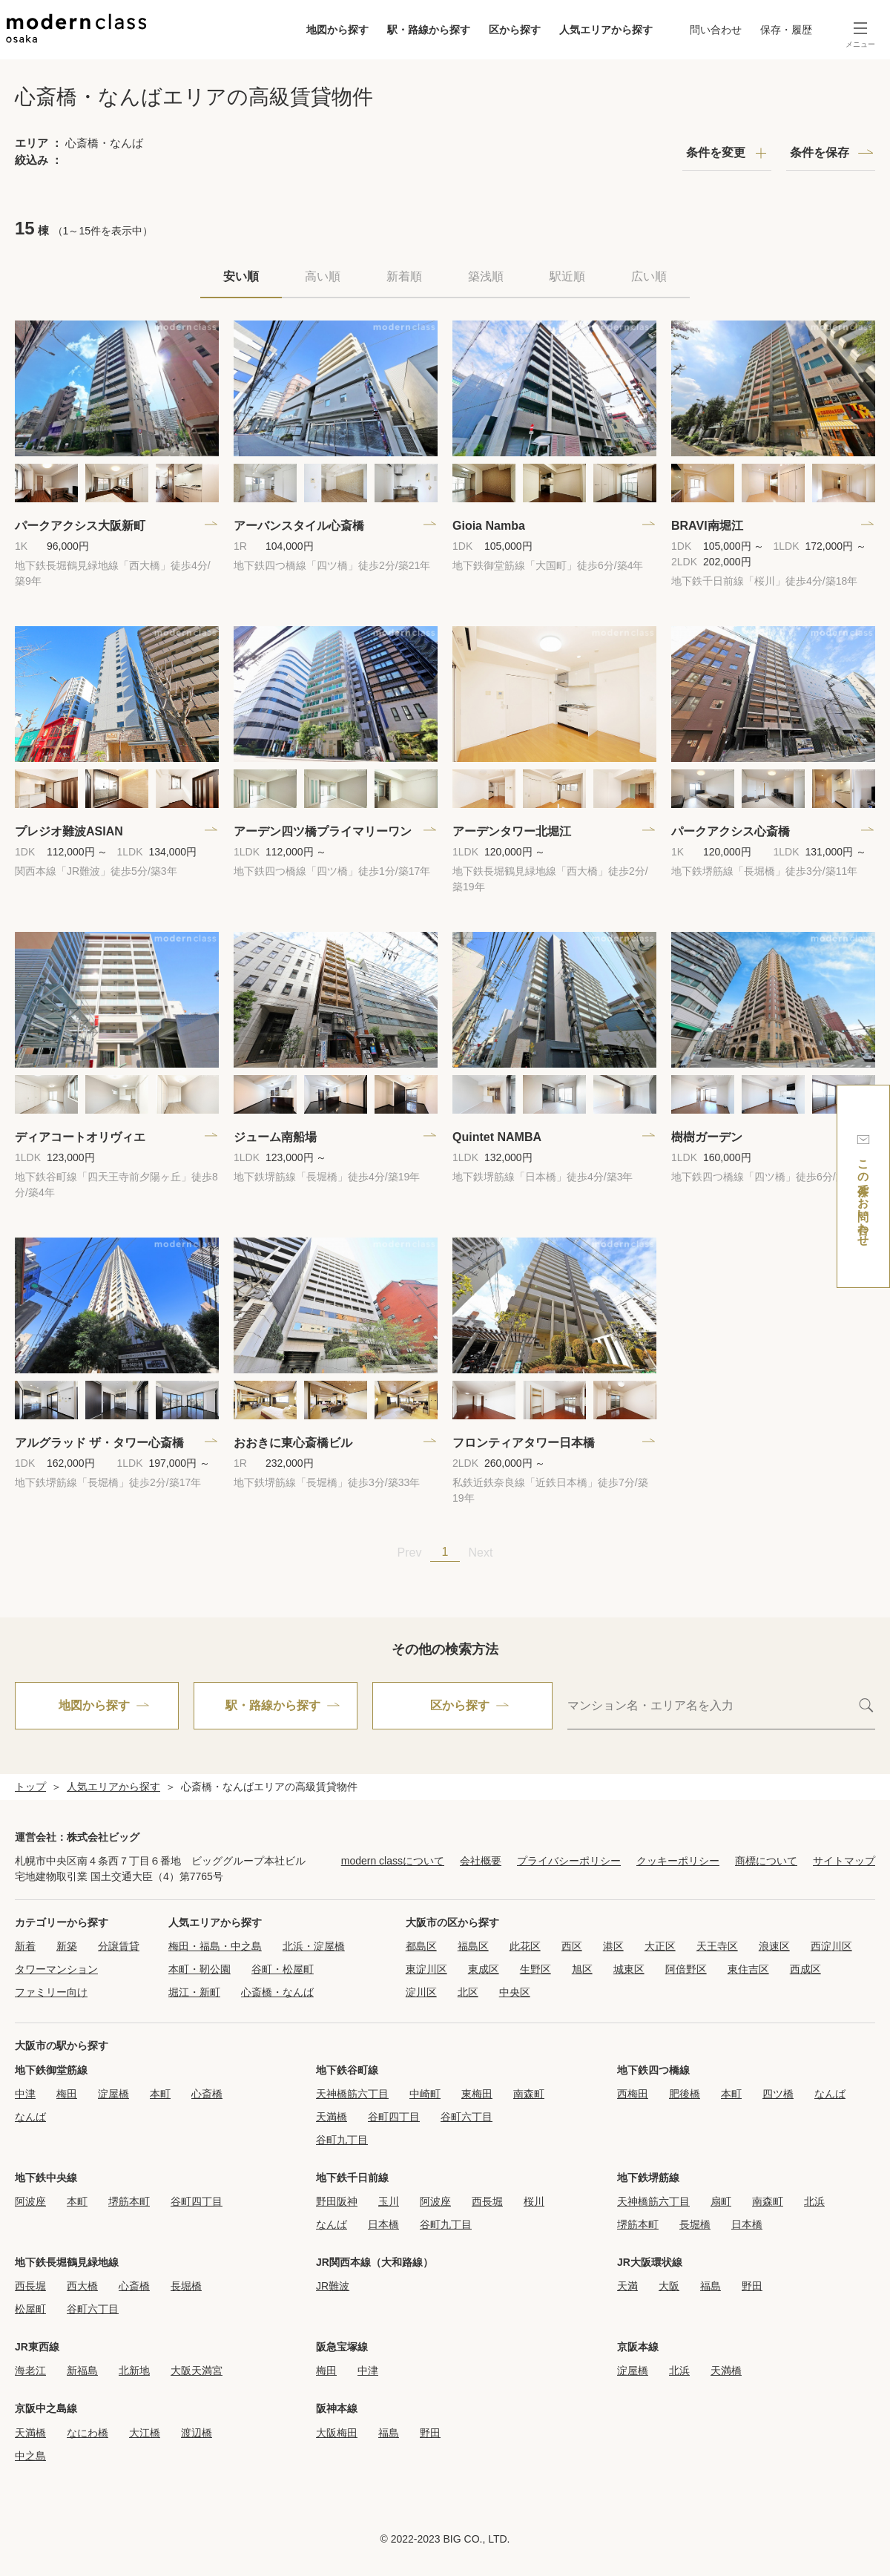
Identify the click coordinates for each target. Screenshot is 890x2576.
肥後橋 (684, 2094)
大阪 (669, 2286)
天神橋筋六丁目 (352, 2094)
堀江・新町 (194, 1992)
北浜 (814, 2201)
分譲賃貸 (118, 1946)
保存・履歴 (786, 30)
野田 (752, 2286)
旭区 (582, 1969)
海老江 (30, 2370)
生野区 (535, 1969)
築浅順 (486, 276)
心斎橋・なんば (277, 1992)
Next (481, 1552)
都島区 (421, 1946)
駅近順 (567, 276)
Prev (410, 1552)
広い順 (649, 276)
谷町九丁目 (342, 2140)
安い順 (241, 276)
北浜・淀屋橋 (314, 1946)
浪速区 (774, 1946)
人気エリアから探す (606, 30)
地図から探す (337, 30)
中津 (25, 2094)
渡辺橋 (196, 2433)
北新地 (134, 2370)
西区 (571, 1946)
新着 (25, 1946)
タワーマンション (56, 1969)
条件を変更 (715, 152)
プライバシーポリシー (569, 1861)
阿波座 (30, 2201)
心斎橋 (206, 2094)
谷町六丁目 (466, 2117)
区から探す (515, 30)
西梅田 (632, 2094)
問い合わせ (716, 30)
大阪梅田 (336, 2433)
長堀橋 (695, 2224)
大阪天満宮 (196, 2370)
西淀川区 (831, 1946)
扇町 (721, 2201)
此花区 (525, 1946)
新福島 (82, 2370)
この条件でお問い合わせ (863, 1186)
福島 (710, 2286)
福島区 (473, 1946)
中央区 (514, 1992)
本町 (160, 2094)
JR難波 (332, 2286)
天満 (627, 2286)
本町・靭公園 (199, 1969)
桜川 (534, 2201)
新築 (66, 1946)
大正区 (660, 1946)
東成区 (483, 1969)
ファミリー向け (51, 1992)
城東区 (629, 1969)
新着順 (404, 276)
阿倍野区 (686, 1969)
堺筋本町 (129, 2201)
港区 (613, 1946)
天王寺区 (717, 1946)
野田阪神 (336, 2201)
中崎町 (425, 2094)
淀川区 (421, 1992)
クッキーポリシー (677, 1861)
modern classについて (392, 1861)
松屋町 (30, 2309)
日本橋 (383, 2224)
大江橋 (144, 2433)
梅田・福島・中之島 (215, 1946)
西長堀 (487, 2201)
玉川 (388, 2201)
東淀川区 (426, 1969)
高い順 (322, 276)
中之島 (30, 2456)
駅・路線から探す (428, 30)
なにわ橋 (87, 2433)
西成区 (805, 1969)
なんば (30, 2117)
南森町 (528, 2094)
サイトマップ (844, 1861)
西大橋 (82, 2286)
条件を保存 (819, 152)
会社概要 (480, 1861)
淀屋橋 (113, 2094)
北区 (468, 1992)
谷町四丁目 (394, 2117)
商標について (766, 1861)
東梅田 (476, 2094)
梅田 (66, 2094)
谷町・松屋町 (282, 1969)
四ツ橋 (778, 2094)
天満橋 (331, 2117)
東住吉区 (748, 1969)
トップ (30, 1787)
